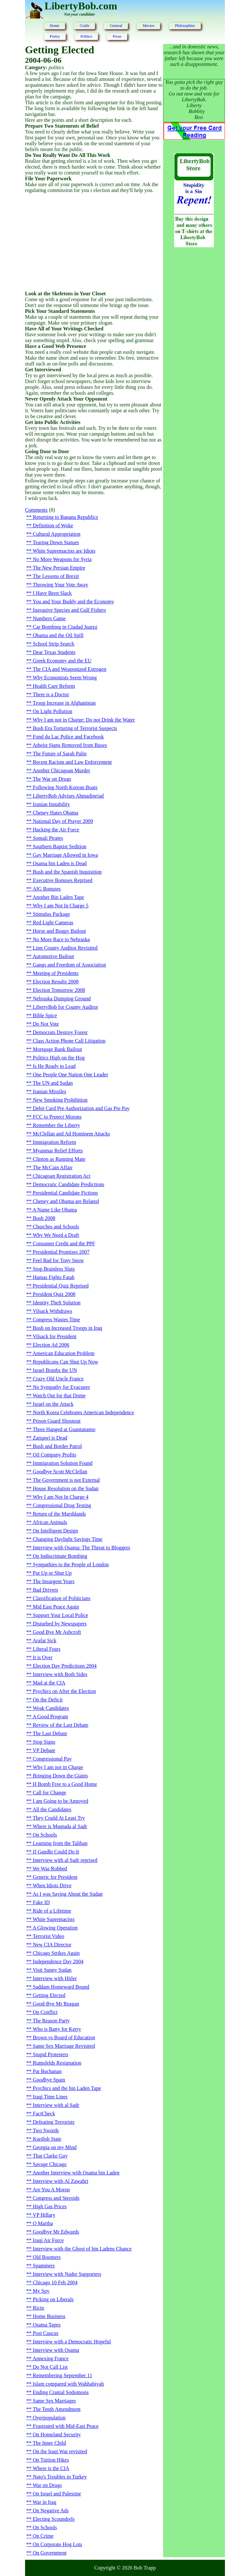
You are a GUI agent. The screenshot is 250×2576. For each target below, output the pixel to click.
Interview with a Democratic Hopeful (72, 2341)
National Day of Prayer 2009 (63, 821)
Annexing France (51, 2358)
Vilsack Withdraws (52, 1311)
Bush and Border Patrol (57, 1446)
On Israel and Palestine (57, 2493)
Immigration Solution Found (62, 1463)
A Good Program (50, 1716)
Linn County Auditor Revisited (65, 948)
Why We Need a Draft (56, 1235)
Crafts (84, 25)
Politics (86, 36)
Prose (117, 36)
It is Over (42, 1657)
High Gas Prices (50, 2206)
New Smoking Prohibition (60, 1100)
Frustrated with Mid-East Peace (66, 2426)
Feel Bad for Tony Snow (58, 1260)
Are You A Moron (51, 2189)
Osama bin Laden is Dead (60, 863)
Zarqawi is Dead (50, 1438)
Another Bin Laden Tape (58, 897)
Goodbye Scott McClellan (60, 1471)
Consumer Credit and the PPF (64, 1243)
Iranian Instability (51, 804)
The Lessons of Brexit (56, 576)
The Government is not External (66, 1480)
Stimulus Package (51, 914)
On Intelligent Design (55, 1530)
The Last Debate (50, 1733)
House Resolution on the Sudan (66, 1488)
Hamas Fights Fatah (54, 1277)
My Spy (41, 2291)
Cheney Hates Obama (55, 812)
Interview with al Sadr (56, 2105)
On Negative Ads (51, 2510)
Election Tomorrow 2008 (59, 990)
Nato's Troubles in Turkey (60, 2477)
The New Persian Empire (59, 567)
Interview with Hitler (55, 1978)
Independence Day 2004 (58, 1961)
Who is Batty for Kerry (57, 2029)
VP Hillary (44, 2215)
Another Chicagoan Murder (61, 770)
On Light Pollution (52, 711)
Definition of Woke (53, 525)
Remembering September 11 (62, 2375)
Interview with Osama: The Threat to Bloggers (81, 1547)
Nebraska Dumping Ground (62, 998)
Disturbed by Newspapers (60, 1623)
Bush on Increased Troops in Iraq (67, 1328)
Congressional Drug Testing (62, 1505)
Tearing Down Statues (56, 542)
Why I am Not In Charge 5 (61, 905)
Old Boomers (47, 2257)
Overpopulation (49, 2417)
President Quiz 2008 (54, 1294)
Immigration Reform (54, 1142)
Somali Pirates (48, 838)
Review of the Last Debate (61, 1725)
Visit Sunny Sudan (52, 1970)
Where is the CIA (51, 2468)
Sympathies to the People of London (71, 1564)
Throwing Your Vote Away (60, 584)
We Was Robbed (50, 1868)
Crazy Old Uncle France (58, 1378)
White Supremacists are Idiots (64, 551)
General (116, 25)
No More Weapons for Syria (62, 559)
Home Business (49, 2316)
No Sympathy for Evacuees (61, 1387)
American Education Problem (63, 1353)
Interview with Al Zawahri (60, 2181)
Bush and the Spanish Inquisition (67, 872)
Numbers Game (49, 618)
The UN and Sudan (53, 1083)
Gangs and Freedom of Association (69, 965)
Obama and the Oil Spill (58, 635)
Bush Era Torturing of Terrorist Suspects (75, 728)
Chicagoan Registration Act (61, 1176)
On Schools (45, 1835)
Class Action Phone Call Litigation (69, 1041)
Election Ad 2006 (51, 1345)
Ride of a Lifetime (52, 1911)
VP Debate (44, 1750)
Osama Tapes (47, 2324)
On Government (50, 2553)
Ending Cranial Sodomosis (61, 2392)
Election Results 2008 (55, 981)
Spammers (44, 2265)
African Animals (50, 1522)
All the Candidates (52, 1809)
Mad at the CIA (49, 1682)
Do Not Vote (46, 1024)
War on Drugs (47, 2485)
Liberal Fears (47, 1649)
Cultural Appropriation (56, 534)
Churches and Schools (56, 1226)
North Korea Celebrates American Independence (83, 1412)
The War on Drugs (52, 779)
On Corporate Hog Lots (57, 2544)
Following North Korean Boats (65, 787)
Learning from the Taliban (60, 1843)
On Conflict (45, 2012)
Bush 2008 (44, 1218)
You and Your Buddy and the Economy (73, 601)
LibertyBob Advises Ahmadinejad (68, 796)
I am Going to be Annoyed (60, 1801)
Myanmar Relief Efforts (58, 1150)
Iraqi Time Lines (50, 2096)
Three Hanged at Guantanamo (64, 1429)
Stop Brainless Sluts (54, 1269)
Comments (36, 510)
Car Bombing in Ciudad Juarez (65, 627)
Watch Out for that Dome (59, 1395)
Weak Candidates (51, 1708)
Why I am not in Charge (58, 1767)
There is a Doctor (51, 694)
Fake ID (41, 1902)
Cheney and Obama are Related (66, 1201)
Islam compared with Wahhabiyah (68, 2384)
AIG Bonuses (47, 888)
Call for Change (49, 1792)
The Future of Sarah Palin (60, 753)
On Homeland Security (57, 2434)
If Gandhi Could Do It (56, 1851)
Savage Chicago (50, 2164)
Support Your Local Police (60, 1615)
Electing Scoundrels (54, 2519)
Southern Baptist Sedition (59, 846)
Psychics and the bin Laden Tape (67, 2088)
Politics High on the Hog (59, 1057)
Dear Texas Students (54, 652)
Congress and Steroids (56, 2198)
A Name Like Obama (55, 1209)
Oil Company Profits (54, 1454)
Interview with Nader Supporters (67, 2274)
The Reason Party (51, 2020)
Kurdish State (47, 2139)
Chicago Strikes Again (56, 1953)
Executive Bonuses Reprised (62, 880)
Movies (148, 25)
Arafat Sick (44, 1640)
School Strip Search (53, 644)
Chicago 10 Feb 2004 (55, 2282)
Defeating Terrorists (54, 2122)
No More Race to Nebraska (61, 939)
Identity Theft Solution (56, 1302)
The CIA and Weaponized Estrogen (69, 669)
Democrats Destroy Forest (60, 1032)
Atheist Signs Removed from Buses (70, 745)
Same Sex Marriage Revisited (64, 2046)
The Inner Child (49, 2443)
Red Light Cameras (53, 922)
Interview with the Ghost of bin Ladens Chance (82, 2248)
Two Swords (46, 2130)
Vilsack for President (54, 1336)
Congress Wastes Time (56, 1319)
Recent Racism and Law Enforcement (72, 762)
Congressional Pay (52, 1759)
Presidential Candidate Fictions (65, 1193)
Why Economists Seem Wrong (65, 677)
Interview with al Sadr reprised (65, 1860)
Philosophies (185, 25)
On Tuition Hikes (51, 2460)
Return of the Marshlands (59, 1514)
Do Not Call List (50, 2367)
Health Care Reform (54, 686)
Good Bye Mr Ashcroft (57, 1632)
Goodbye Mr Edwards (56, 2232)
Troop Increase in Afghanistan (64, 703)
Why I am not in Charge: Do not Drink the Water (84, 720)
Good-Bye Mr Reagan (56, 2003)
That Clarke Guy (50, 2156)
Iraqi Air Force (48, 2240)
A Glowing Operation (55, 1927)
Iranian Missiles (49, 1091)
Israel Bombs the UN (55, 1370)
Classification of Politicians (61, 1598)
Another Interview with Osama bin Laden (76, 2172)
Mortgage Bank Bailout (57, 1049)
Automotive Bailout (53, 956)
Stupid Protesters (50, 2054)
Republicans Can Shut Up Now (65, 1362)
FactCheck (44, 2113)
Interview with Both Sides (60, 1674)
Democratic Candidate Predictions (68, 1184)
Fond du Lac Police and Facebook (68, 736)
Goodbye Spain (49, 2080)
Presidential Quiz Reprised (61, 1285)
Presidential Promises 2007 (61, 1252)
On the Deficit (48, 1699)
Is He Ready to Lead (54, 1066)
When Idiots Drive (52, 1885)
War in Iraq (44, 2502)
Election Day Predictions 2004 (65, 1666)
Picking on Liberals (53, 2299)
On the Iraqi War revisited (60, 2451)
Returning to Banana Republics (65, 517)
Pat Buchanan (47, 2071)
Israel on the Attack (53, 1404)
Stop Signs (44, 1742)
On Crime (43, 2536)
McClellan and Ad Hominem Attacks (71, 1133)
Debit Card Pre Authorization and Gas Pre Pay (81, 1108)
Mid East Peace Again (56, 1606)
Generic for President (55, 1877)
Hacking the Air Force (56, 829)
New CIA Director (52, 1944)
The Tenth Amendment (57, 2409)
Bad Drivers (45, 1590)
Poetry (55, 36)
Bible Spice (45, 1015)
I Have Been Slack (52, 593)
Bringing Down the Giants (60, 1775)
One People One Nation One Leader (70, 1074)
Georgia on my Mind (54, 2147)
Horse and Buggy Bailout (59, 931)
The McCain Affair (53, 1167)
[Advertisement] (94, 242)
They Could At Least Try (59, 1818)
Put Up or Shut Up (52, 1573)
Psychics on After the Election (64, 1691)
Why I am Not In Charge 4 (61, 1497)
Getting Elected (49, 1995)
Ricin (38, 2308)
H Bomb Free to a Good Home (65, 1784)
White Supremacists (54, 1919)
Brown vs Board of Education (64, 2037)
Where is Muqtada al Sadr (60, 1826)
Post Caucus (46, 2333)
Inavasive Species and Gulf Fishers (69, 610)
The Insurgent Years (54, 1581)
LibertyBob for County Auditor (65, 1007)
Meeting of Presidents (55, 973)
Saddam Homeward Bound (61, 1987)
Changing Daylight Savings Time (68, 1539)
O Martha (43, 2223)
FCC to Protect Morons (57, 1117)
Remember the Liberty (56, 1125)
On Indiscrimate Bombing (60, 1556)
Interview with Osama (56, 2350)
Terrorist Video (48, 1936)
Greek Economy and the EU (62, 660)
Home (54, 25)
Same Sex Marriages (54, 2400)
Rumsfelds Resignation (57, 2063)
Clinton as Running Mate (59, 1159)
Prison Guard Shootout (57, 1421)
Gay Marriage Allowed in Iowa (65, 855)
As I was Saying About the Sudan (68, 1894)
